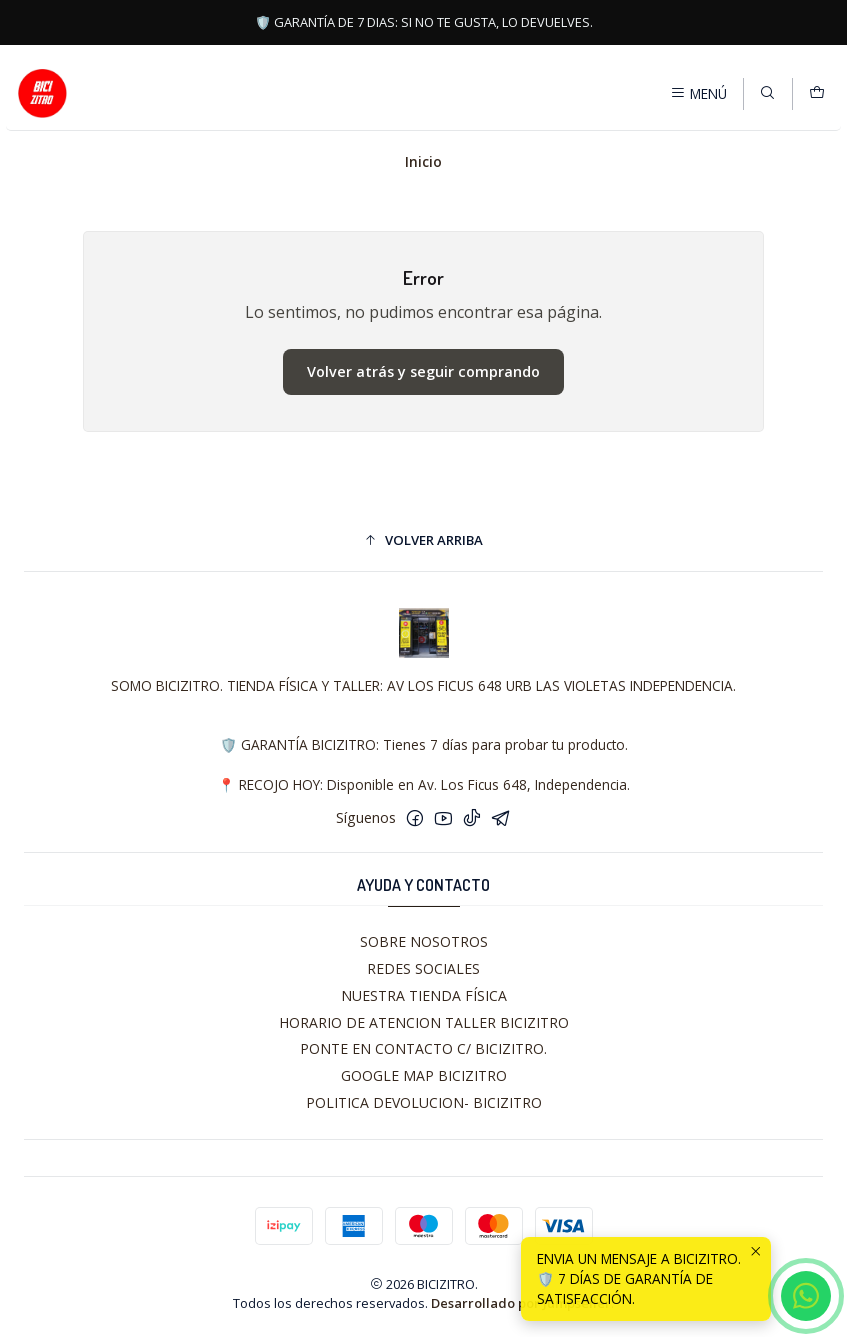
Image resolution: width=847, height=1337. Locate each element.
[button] (423, 540)
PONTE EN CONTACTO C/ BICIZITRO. (423, 1048)
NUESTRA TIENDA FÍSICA (424, 995)
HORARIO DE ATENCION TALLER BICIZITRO (424, 1022)
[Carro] (817, 93)
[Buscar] (767, 93)
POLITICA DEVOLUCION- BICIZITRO (424, 1102)
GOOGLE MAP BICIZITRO (424, 1075)
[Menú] (698, 93)
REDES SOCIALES (423, 968)
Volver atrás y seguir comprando (423, 371)
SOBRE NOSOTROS (424, 941)
